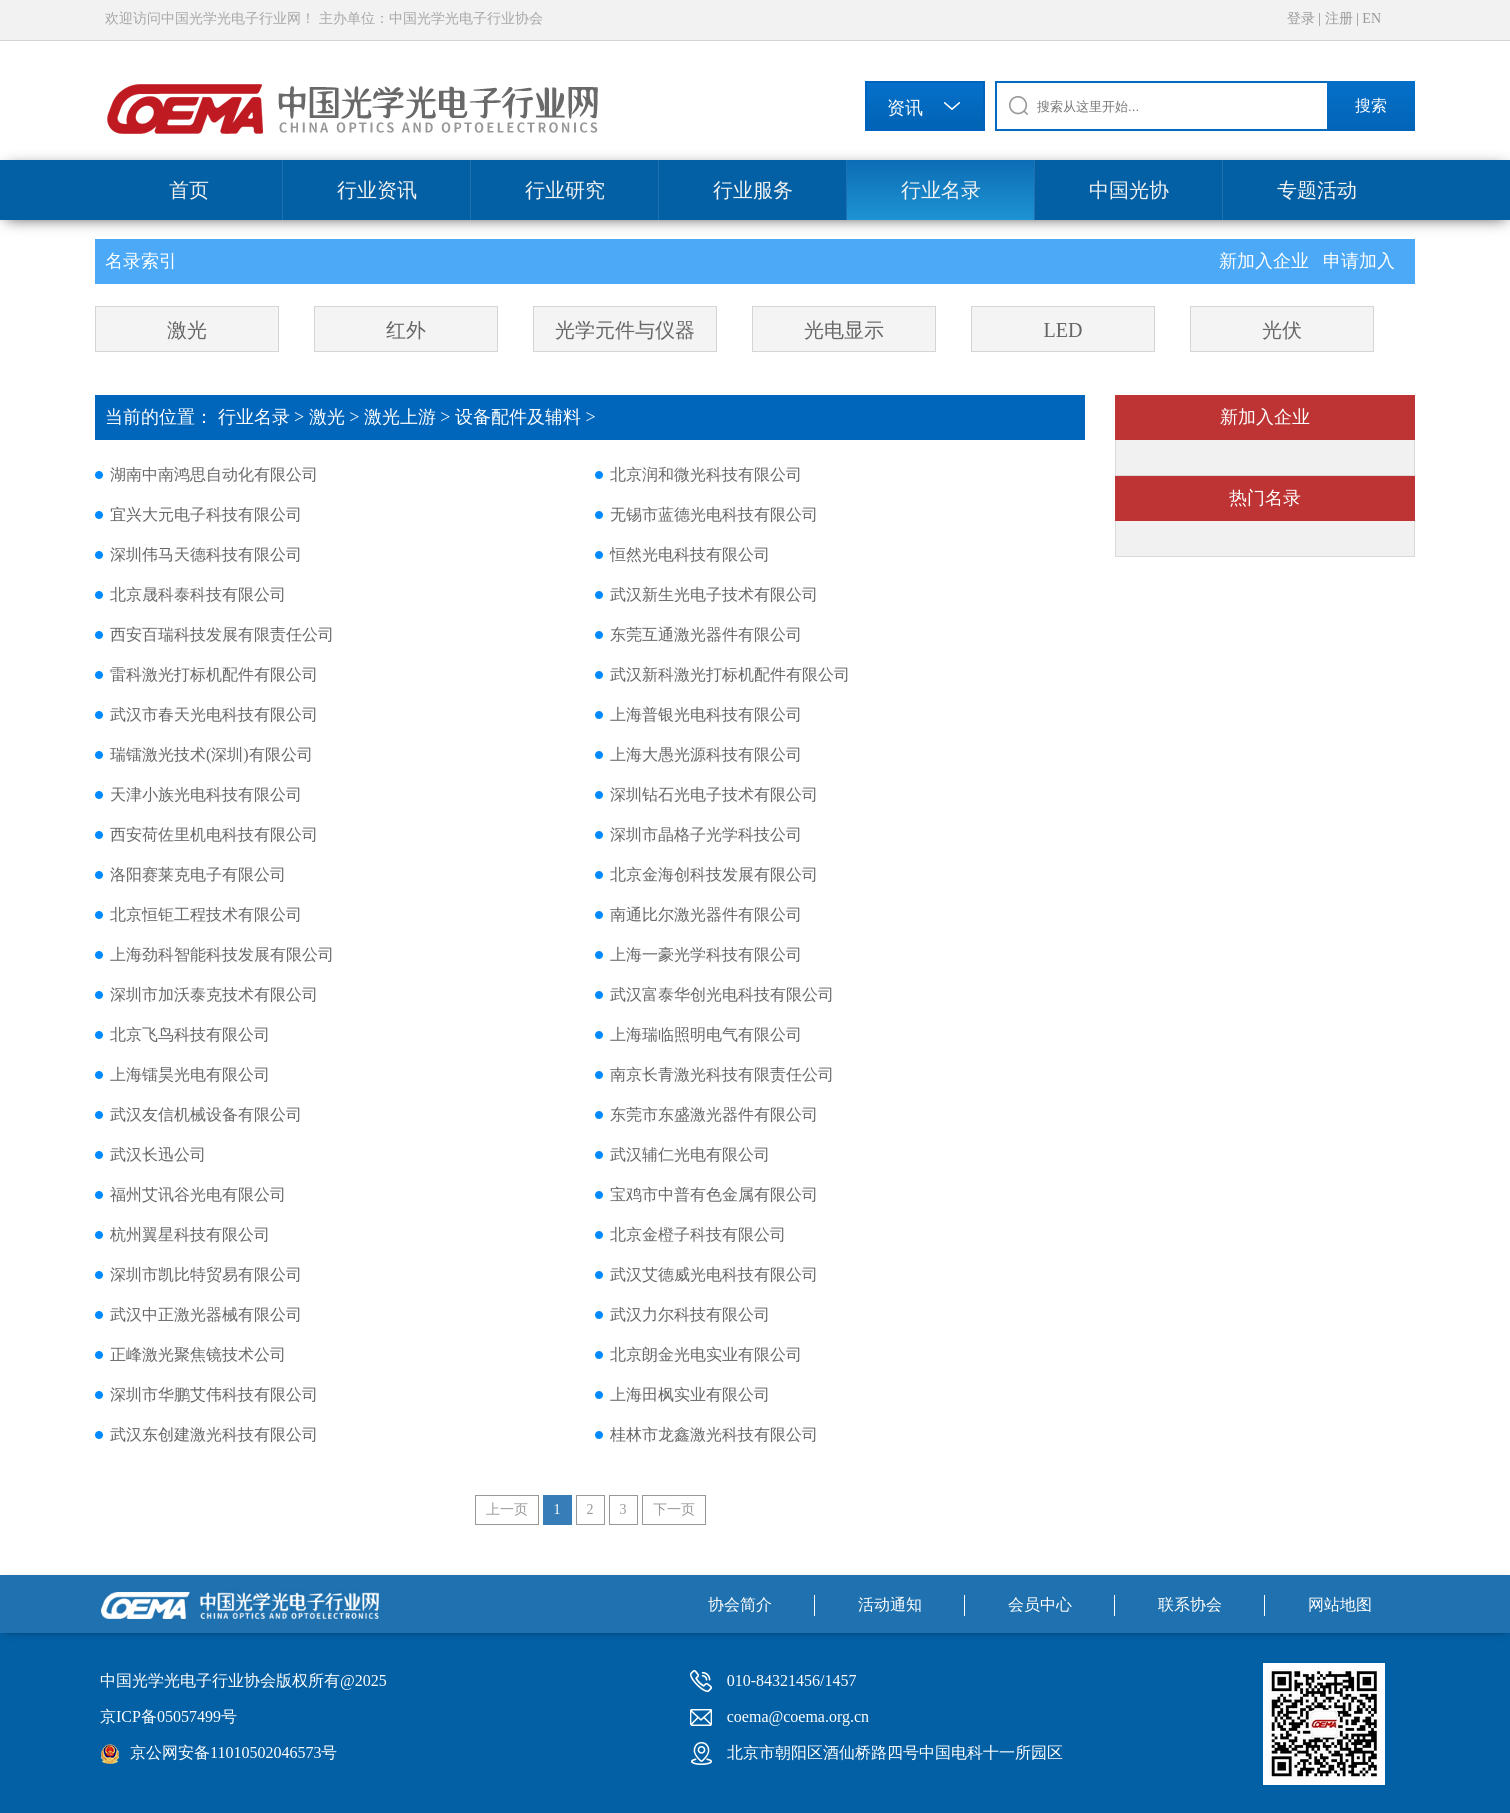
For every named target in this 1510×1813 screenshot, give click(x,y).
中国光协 (1129, 190)
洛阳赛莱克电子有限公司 (198, 874)
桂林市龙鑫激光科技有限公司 (714, 1434)
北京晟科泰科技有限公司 (198, 594)
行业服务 (753, 190)
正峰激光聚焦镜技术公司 (198, 1354)
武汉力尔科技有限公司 (690, 1314)
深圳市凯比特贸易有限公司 (206, 1274)
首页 (189, 190)
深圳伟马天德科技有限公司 (206, 554)
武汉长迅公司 (158, 1154)
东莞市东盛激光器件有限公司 (714, 1114)
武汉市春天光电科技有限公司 (214, 714)
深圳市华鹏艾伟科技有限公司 (214, 1394)
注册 (1339, 18)
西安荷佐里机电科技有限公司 (214, 834)
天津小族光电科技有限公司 (206, 794)
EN (1371, 18)
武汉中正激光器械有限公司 (206, 1314)
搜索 (1371, 105)
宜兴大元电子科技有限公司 (206, 514)
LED (1063, 330)
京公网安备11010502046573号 (233, 1752)
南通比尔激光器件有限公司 (706, 914)
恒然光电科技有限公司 (690, 554)
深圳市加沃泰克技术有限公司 (214, 994)
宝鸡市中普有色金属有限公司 (714, 1194)
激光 (187, 330)
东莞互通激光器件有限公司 (706, 634)
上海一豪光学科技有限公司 (706, 954)
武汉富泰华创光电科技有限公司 (722, 994)
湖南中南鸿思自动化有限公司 (214, 474)
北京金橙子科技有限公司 (698, 1234)
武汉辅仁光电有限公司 (690, 1154)
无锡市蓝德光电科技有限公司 (714, 514)
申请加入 (1359, 261)
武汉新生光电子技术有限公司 (714, 594)
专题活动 (1317, 190)
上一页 (507, 1509)
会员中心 (1040, 1604)
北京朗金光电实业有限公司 (706, 1354)
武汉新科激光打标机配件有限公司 (730, 674)
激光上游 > (409, 417)
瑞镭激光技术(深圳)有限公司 (211, 754)
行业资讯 (377, 190)
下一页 (674, 1509)
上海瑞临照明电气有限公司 (706, 1034)
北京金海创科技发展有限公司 (714, 874)
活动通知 (890, 1604)
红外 (406, 330)
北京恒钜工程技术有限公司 (206, 914)
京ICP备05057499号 (168, 1716)
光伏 (1282, 330)
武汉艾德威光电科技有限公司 (714, 1274)
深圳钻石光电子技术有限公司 (714, 794)
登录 (1301, 18)
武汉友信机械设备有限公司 (206, 1114)
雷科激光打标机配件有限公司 (214, 674)
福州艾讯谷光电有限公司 (198, 1194)
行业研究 (565, 190)
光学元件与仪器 (625, 330)
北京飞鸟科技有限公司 (190, 1034)
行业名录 (941, 190)
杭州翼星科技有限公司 (190, 1234)
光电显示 (844, 330)
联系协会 (1190, 1604)
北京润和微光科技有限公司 (706, 474)
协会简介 (740, 1604)
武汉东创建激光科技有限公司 (214, 1434)
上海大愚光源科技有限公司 (706, 754)
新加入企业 (1266, 261)
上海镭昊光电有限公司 (190, 1074)
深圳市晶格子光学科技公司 (706, 834)
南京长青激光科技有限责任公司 (722, 1074)
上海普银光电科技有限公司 (706, 714)
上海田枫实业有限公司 (690, 1394)
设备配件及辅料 (518, 417)
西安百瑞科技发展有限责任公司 (222, 634)
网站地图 (1340, 1604)
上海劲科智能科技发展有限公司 (222, 954)
